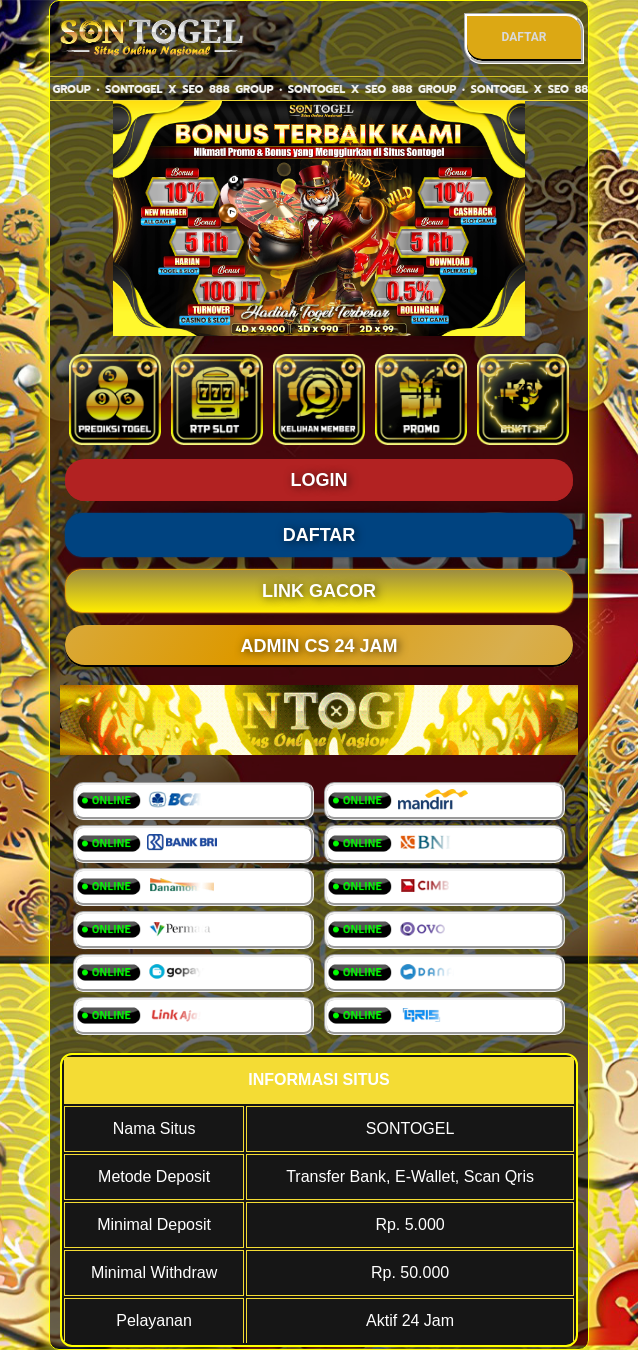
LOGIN (319, 480)
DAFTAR (523, 37)
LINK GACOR (319, 591)
